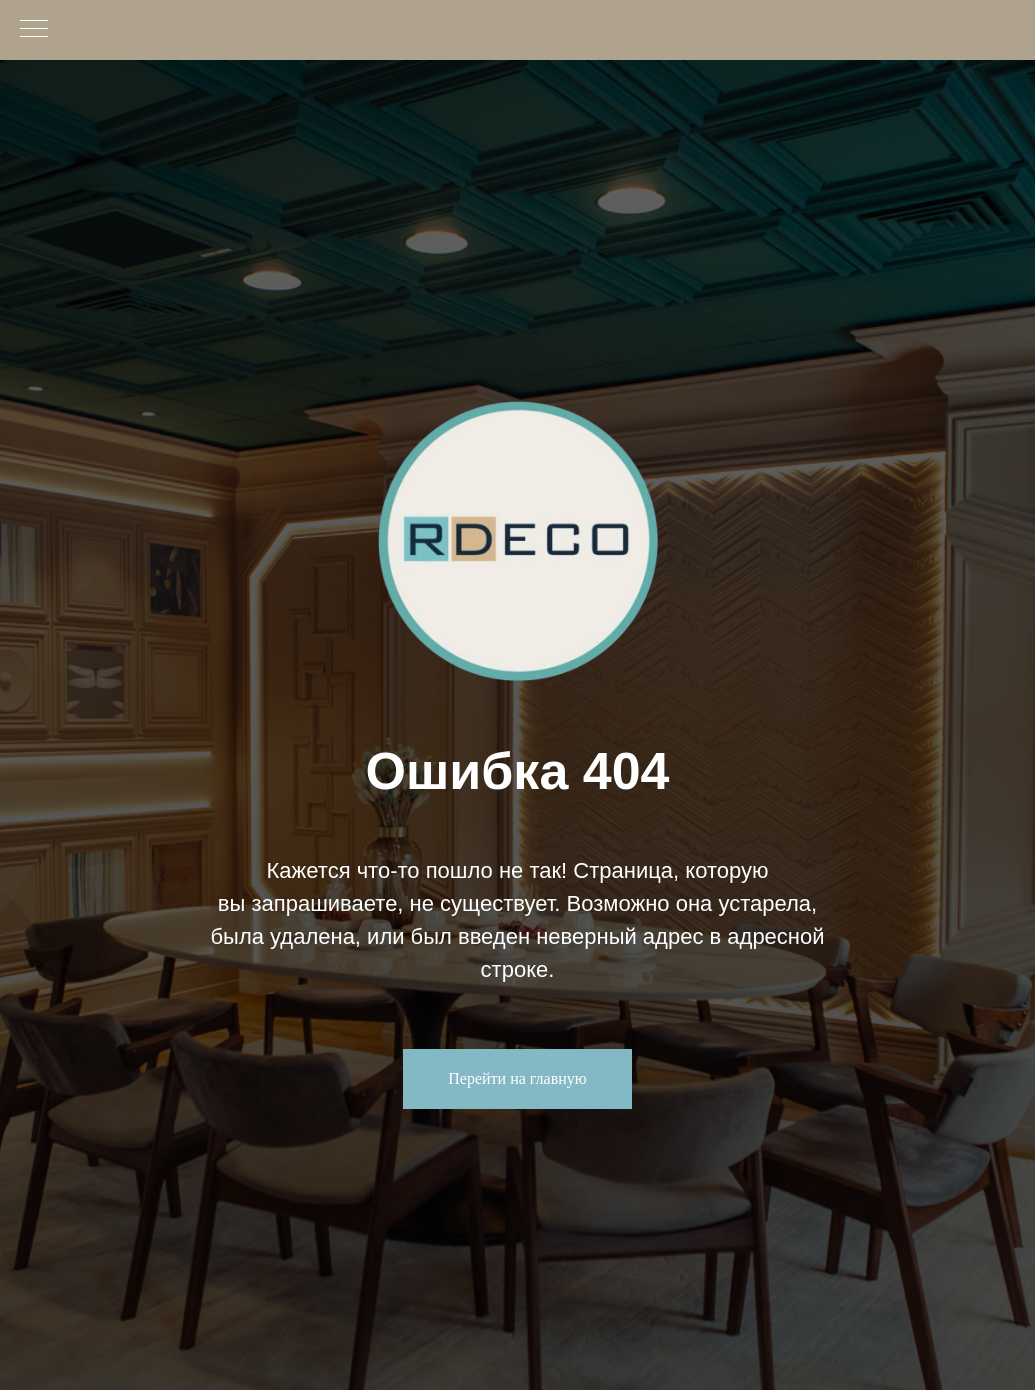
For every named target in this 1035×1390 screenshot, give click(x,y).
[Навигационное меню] (34, 30)
